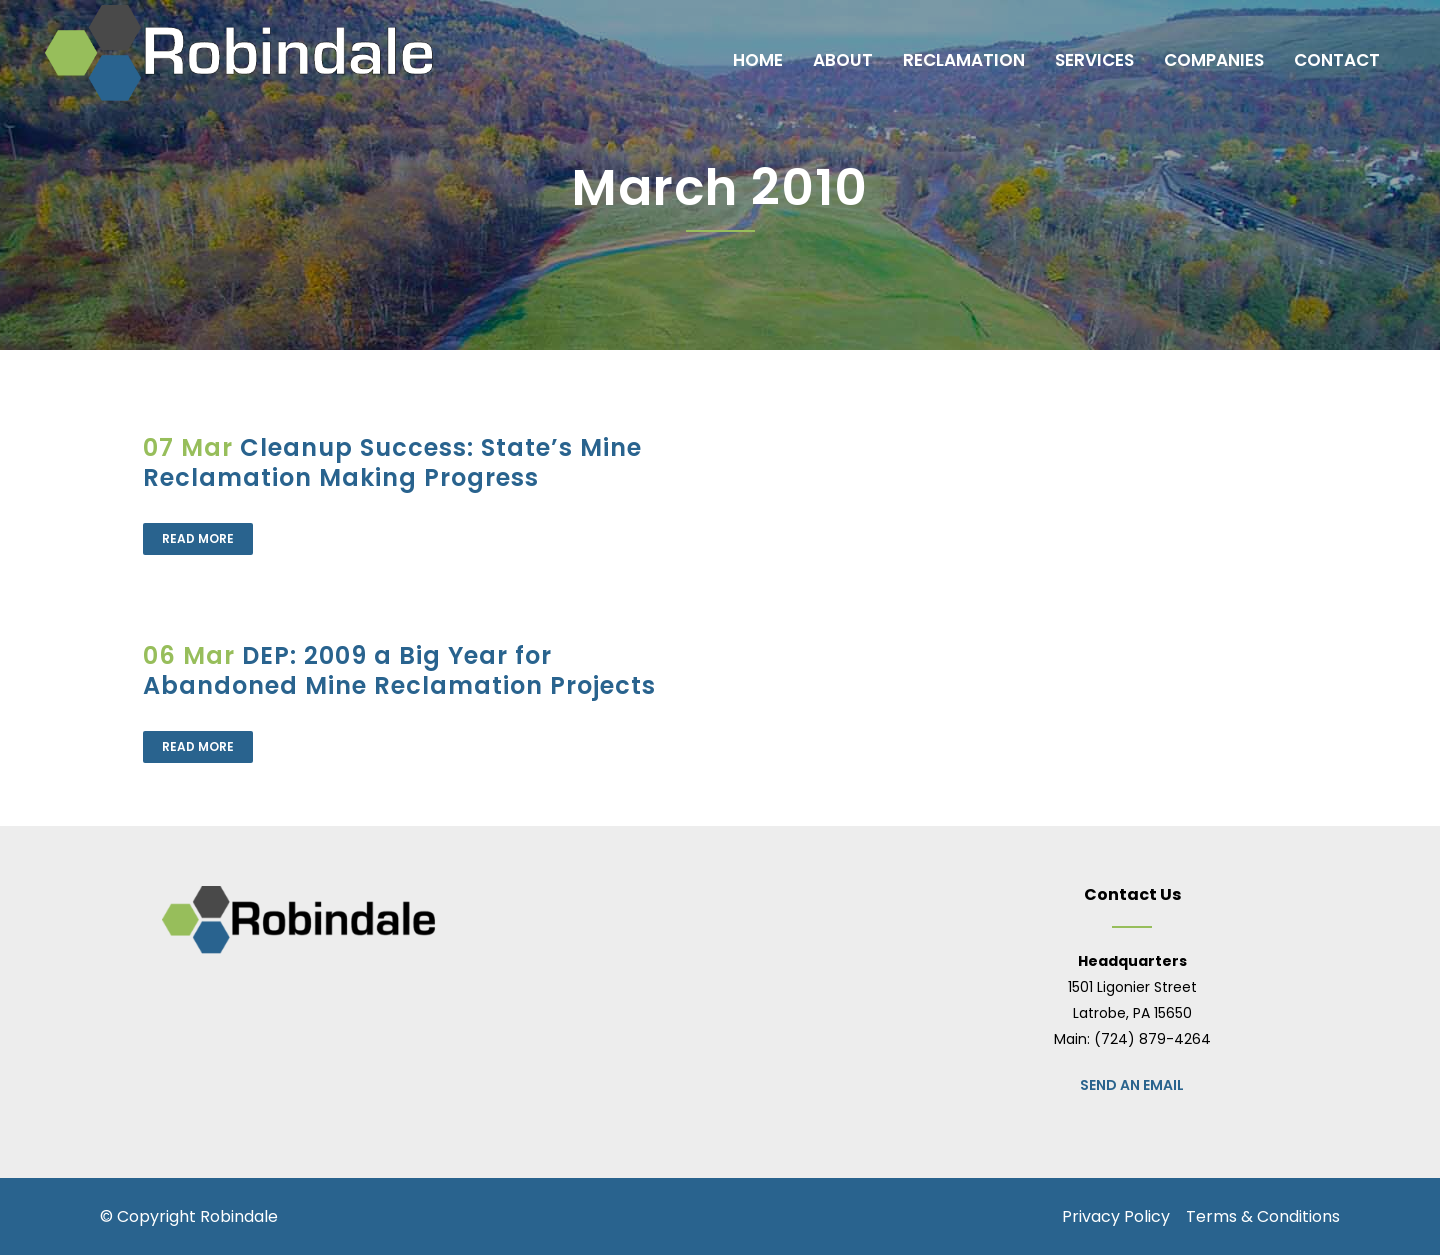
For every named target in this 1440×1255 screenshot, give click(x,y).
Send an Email (1132, 1085)
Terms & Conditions (1263, 1216)
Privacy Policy (1116, 1216)
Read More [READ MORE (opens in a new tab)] (198, 538)
